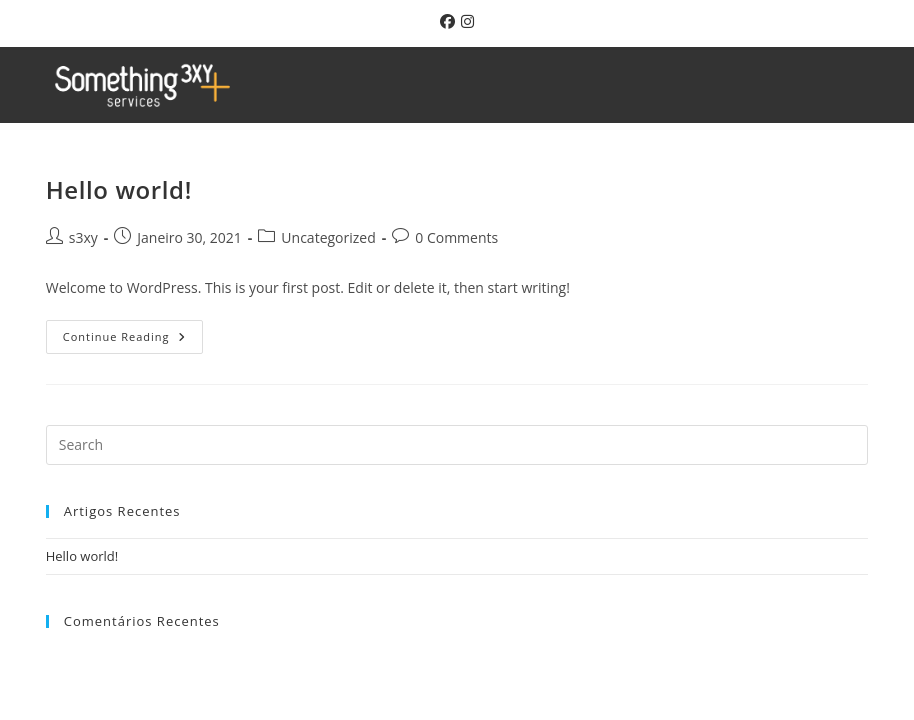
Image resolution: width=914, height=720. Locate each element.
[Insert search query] (457, 445)
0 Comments (456, 237)
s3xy (83, 237)
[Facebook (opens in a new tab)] (444, 21)
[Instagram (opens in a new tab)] (464, 21)
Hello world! (119, 189)
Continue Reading (133, 332)
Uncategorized (328, 237)
